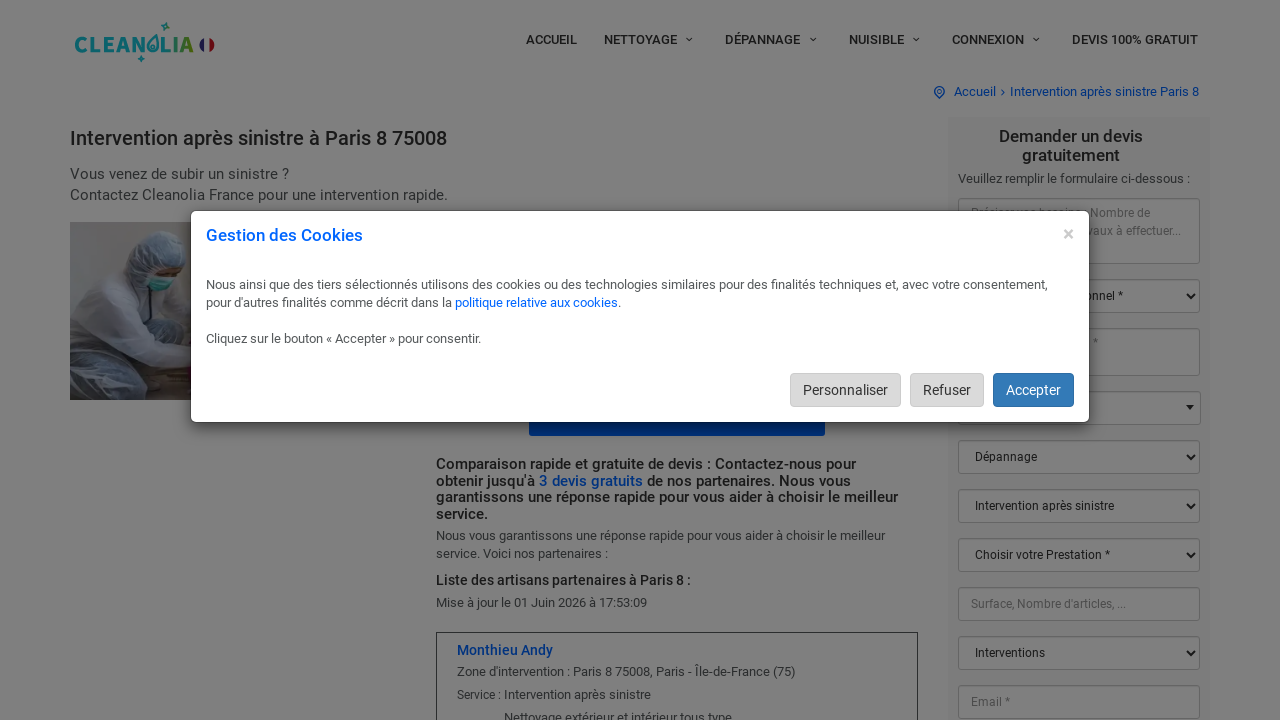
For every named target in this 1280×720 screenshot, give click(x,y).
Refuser (947, 390)
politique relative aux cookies (536, 302)
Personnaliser (845, 390)
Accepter (1033, 390)
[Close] (1068, 234)
